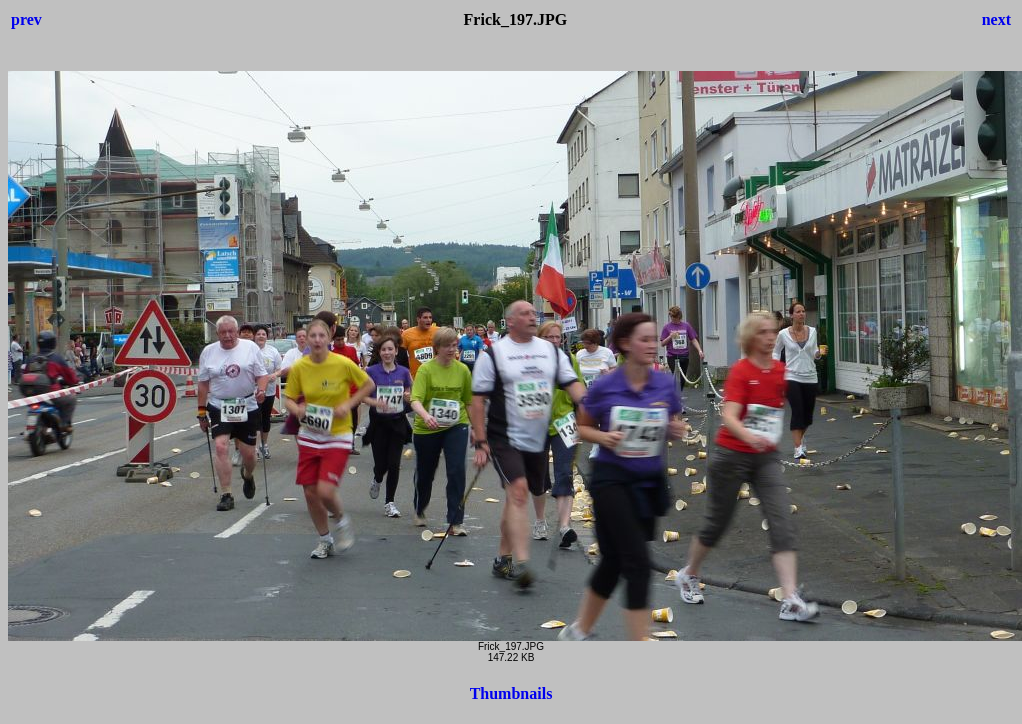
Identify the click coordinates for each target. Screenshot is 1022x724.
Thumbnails (511, 693)
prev (26, 19)
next (996, 19)
